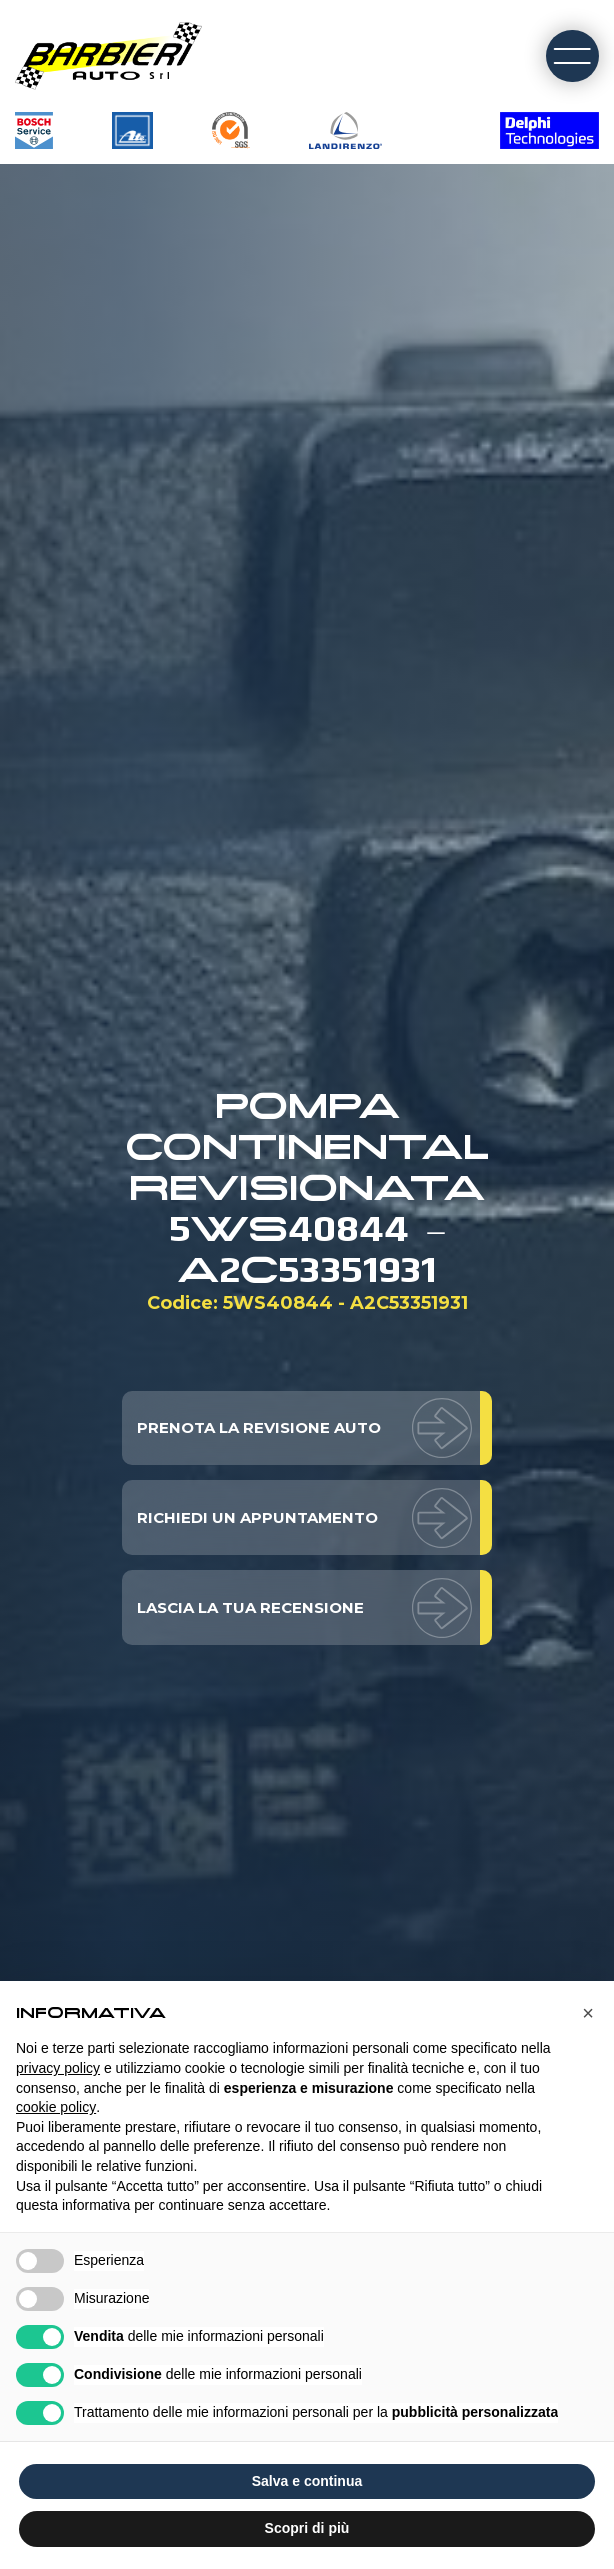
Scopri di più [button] (307, 2528)
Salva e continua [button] (307, 2481)
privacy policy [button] (58, 2068)
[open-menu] (572, 56)
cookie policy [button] (56, 2107)
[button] (588, 2013)
